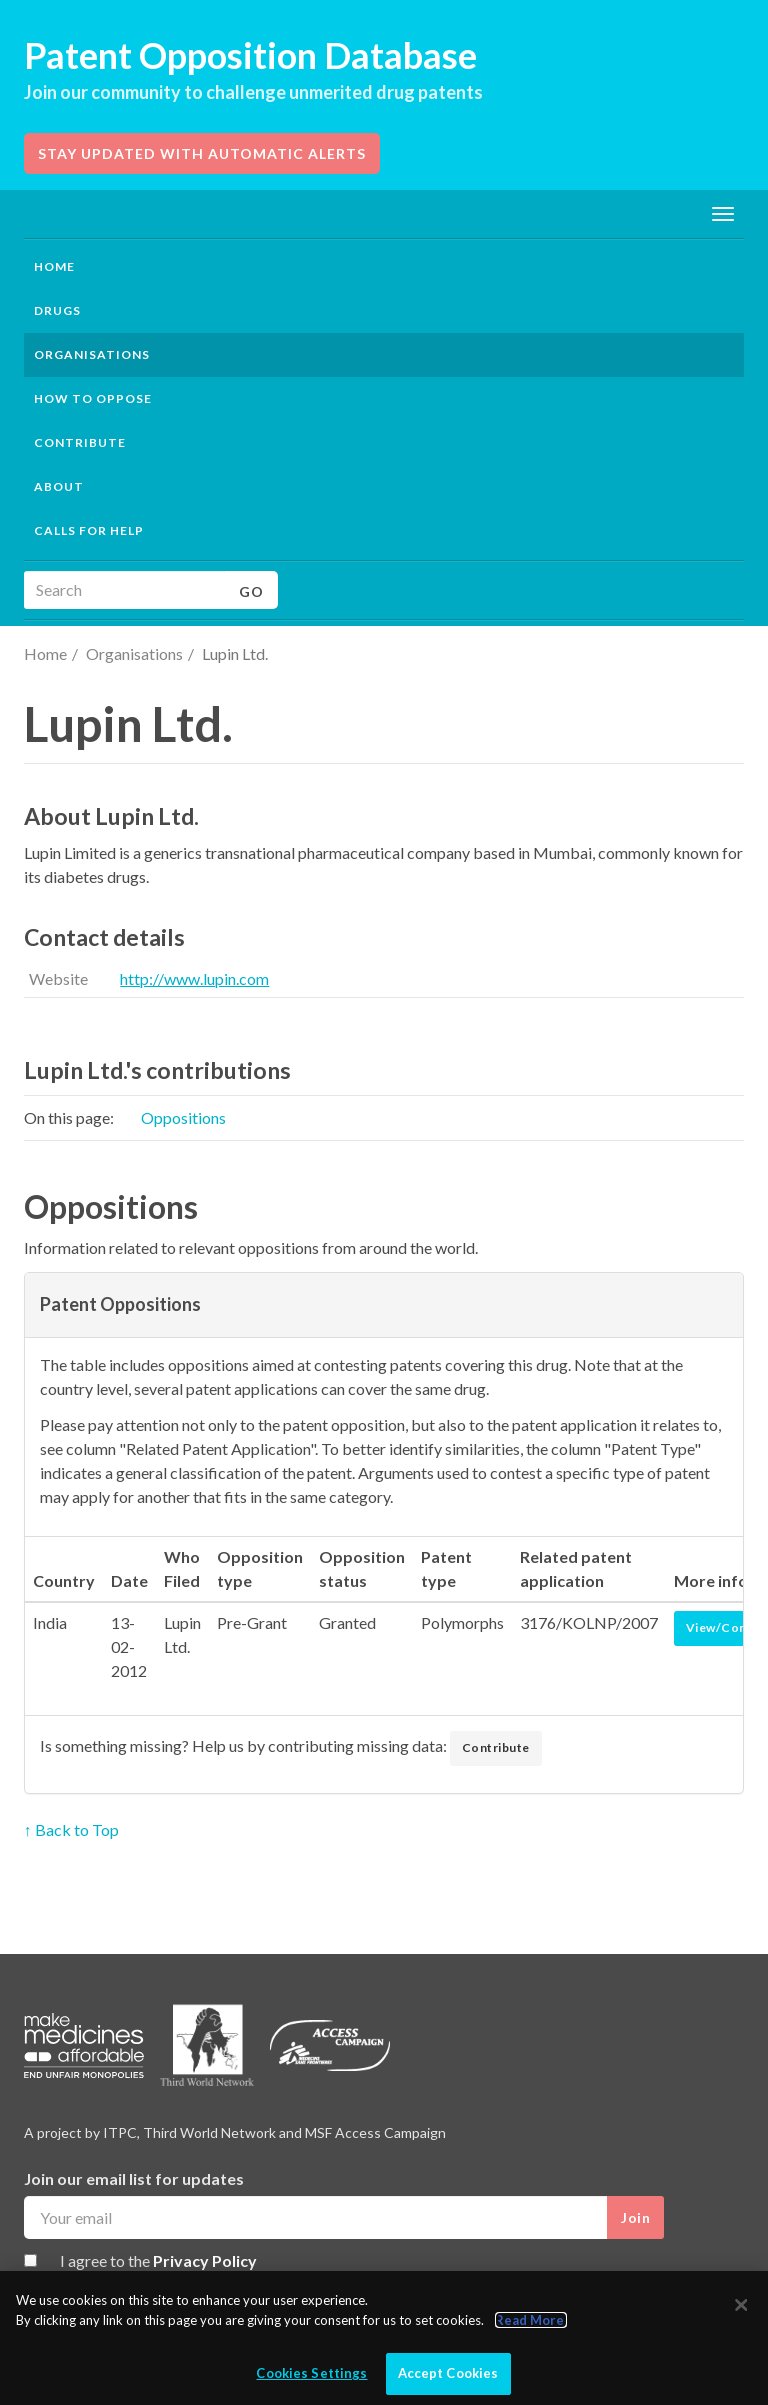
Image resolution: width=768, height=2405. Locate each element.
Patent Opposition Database (250, 55)
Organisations (134, 653)
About (59, 486)
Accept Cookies (448, 2373)
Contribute (80, 442)
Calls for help (89, 530)
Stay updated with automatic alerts (202, 153)
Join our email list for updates (134, 2178)
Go (251, 591)
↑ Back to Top (71, 1829)
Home (54, 266)
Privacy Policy (205, 2260)
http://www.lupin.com (194, 978)
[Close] (741, 2305)
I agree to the (158, 2260)
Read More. (531, 2320)
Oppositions (183, 1117)
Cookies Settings (311, 2373)
